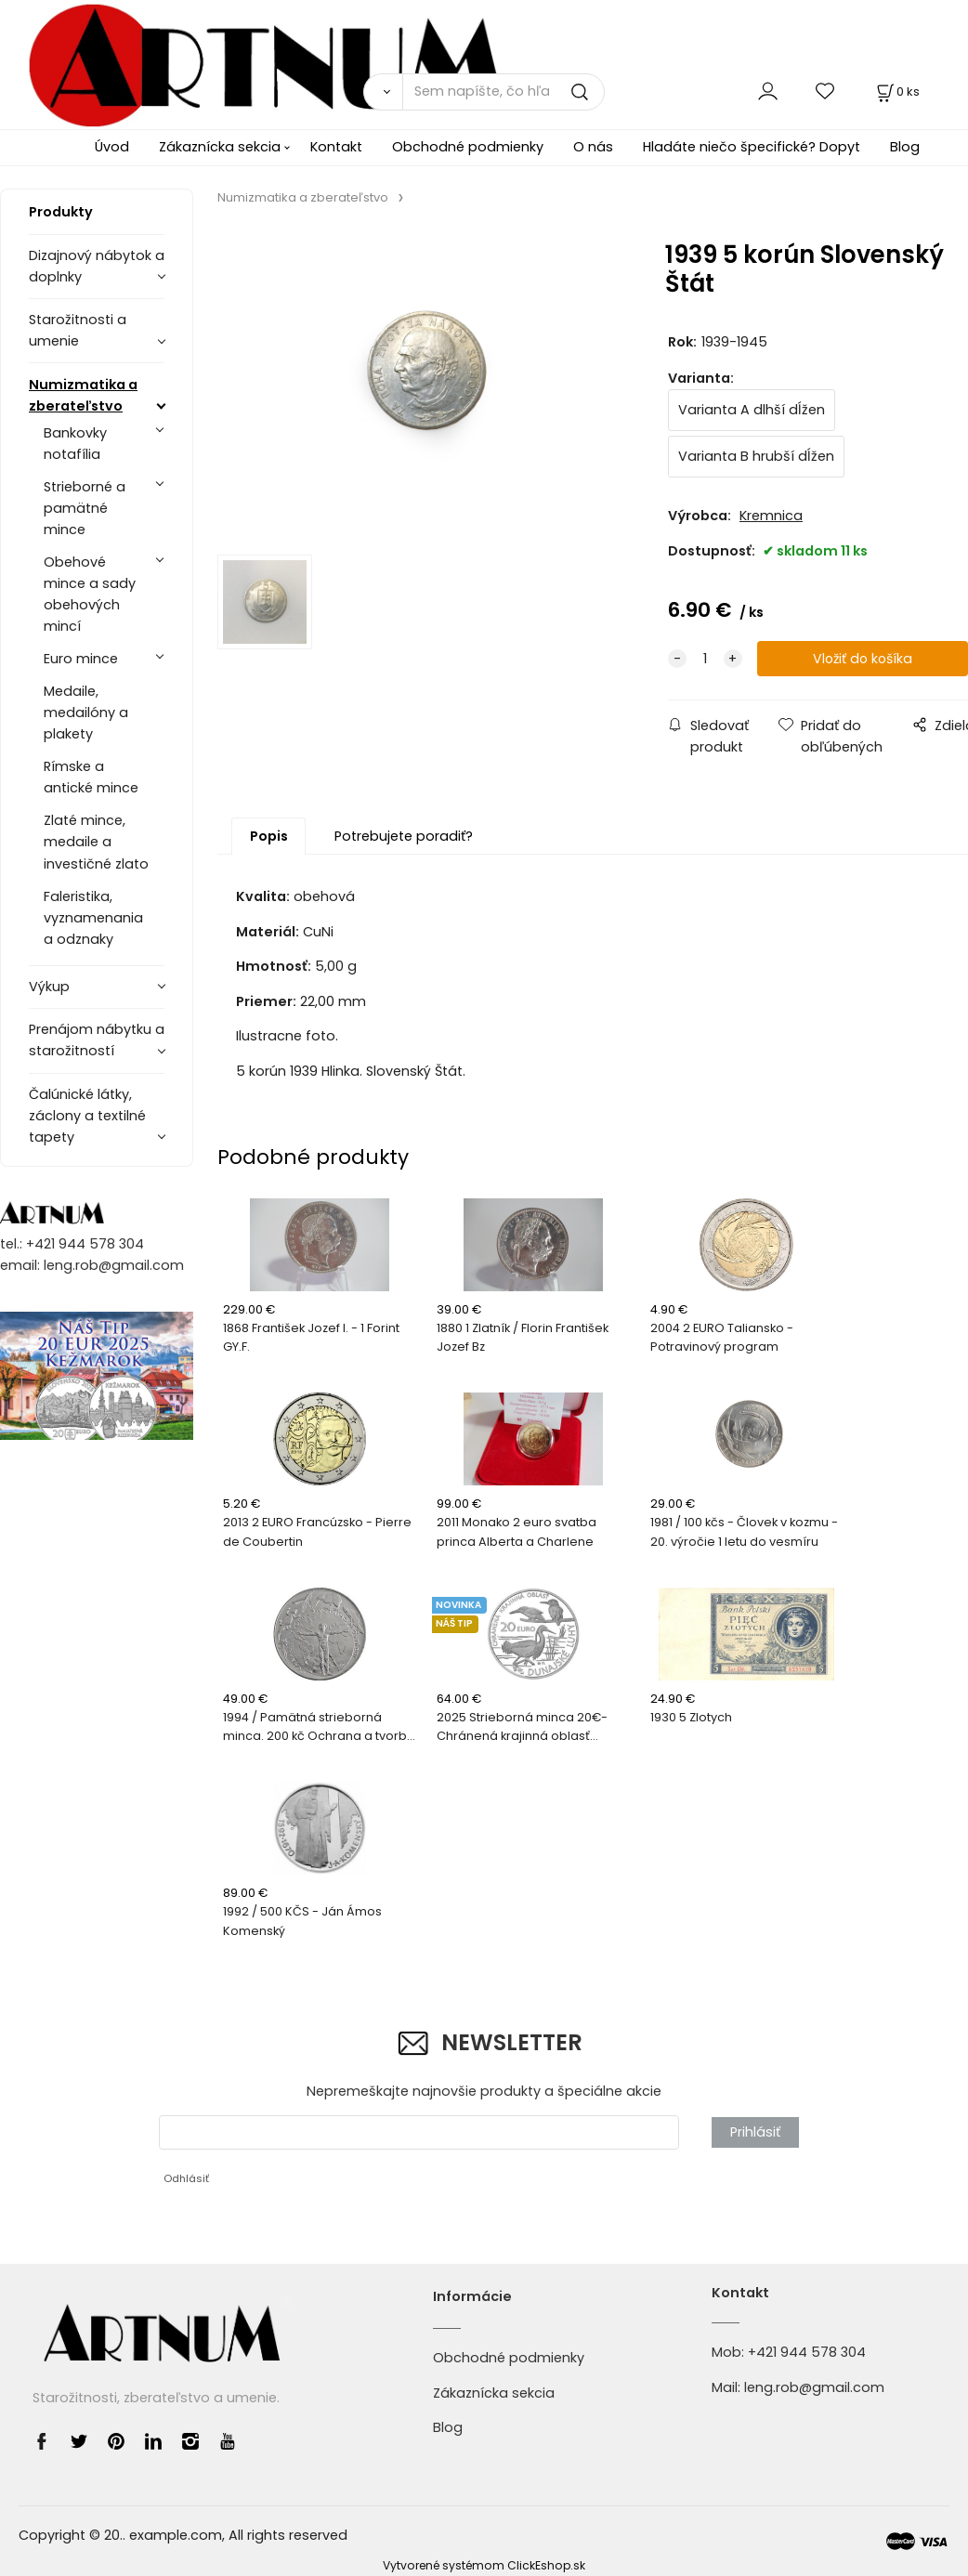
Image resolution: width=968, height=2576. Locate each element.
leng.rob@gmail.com (814, 2387)
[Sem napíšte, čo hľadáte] (503, 92)
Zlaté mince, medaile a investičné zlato (96, 841)
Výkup (49, 986)
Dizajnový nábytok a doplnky (96, 266)
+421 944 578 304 (807, 2352)
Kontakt (336, 146)
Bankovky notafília (75, 444)
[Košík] (896, 91)
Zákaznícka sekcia (220, 146)
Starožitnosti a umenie (77, 330)
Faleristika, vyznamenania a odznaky (93, 917)
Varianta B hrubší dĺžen (756, 456)
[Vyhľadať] (383, 92)
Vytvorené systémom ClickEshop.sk (484, 2565)
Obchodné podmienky (467, 146)
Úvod (112, 146)
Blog (905, 146)
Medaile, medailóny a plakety (86, 712)
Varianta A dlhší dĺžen (751, 409)
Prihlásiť (755, 2132)
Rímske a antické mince (91, 777)
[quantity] (705, 659)
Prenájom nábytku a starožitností (96, 1040)
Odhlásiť (186, 2178)
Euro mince (81, 658)
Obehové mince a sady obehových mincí (90, 594)
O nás (593, 146)
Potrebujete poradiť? (403, 836)
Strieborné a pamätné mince (84, 508)
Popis (269, 836)
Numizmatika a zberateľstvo (83, 395)
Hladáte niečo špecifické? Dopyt (751, 146)
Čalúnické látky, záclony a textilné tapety (87, 1115)
